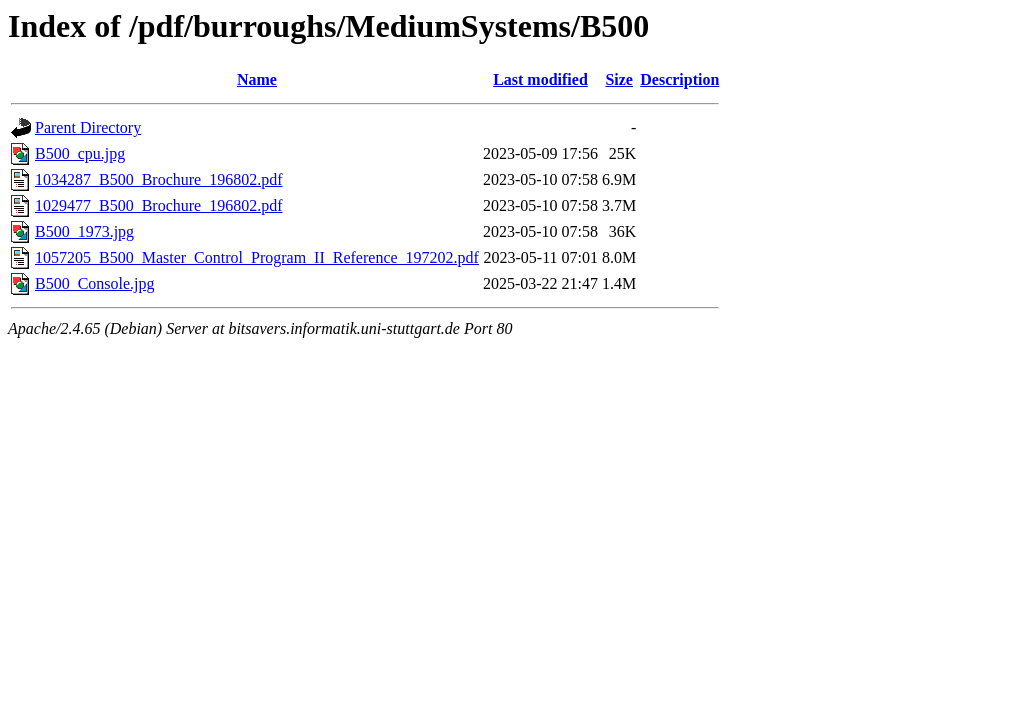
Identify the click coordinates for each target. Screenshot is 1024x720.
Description (679, 79)
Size (619, 79)
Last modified (540, 79)
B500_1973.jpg (84, 231)
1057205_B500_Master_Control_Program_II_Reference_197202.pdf (257, 257)
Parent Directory (88, 127)
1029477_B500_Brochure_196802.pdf (159, 205)
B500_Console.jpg (95, 283)
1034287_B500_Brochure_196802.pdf (159, 179)
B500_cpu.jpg (80, 153)
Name (257, 79)
